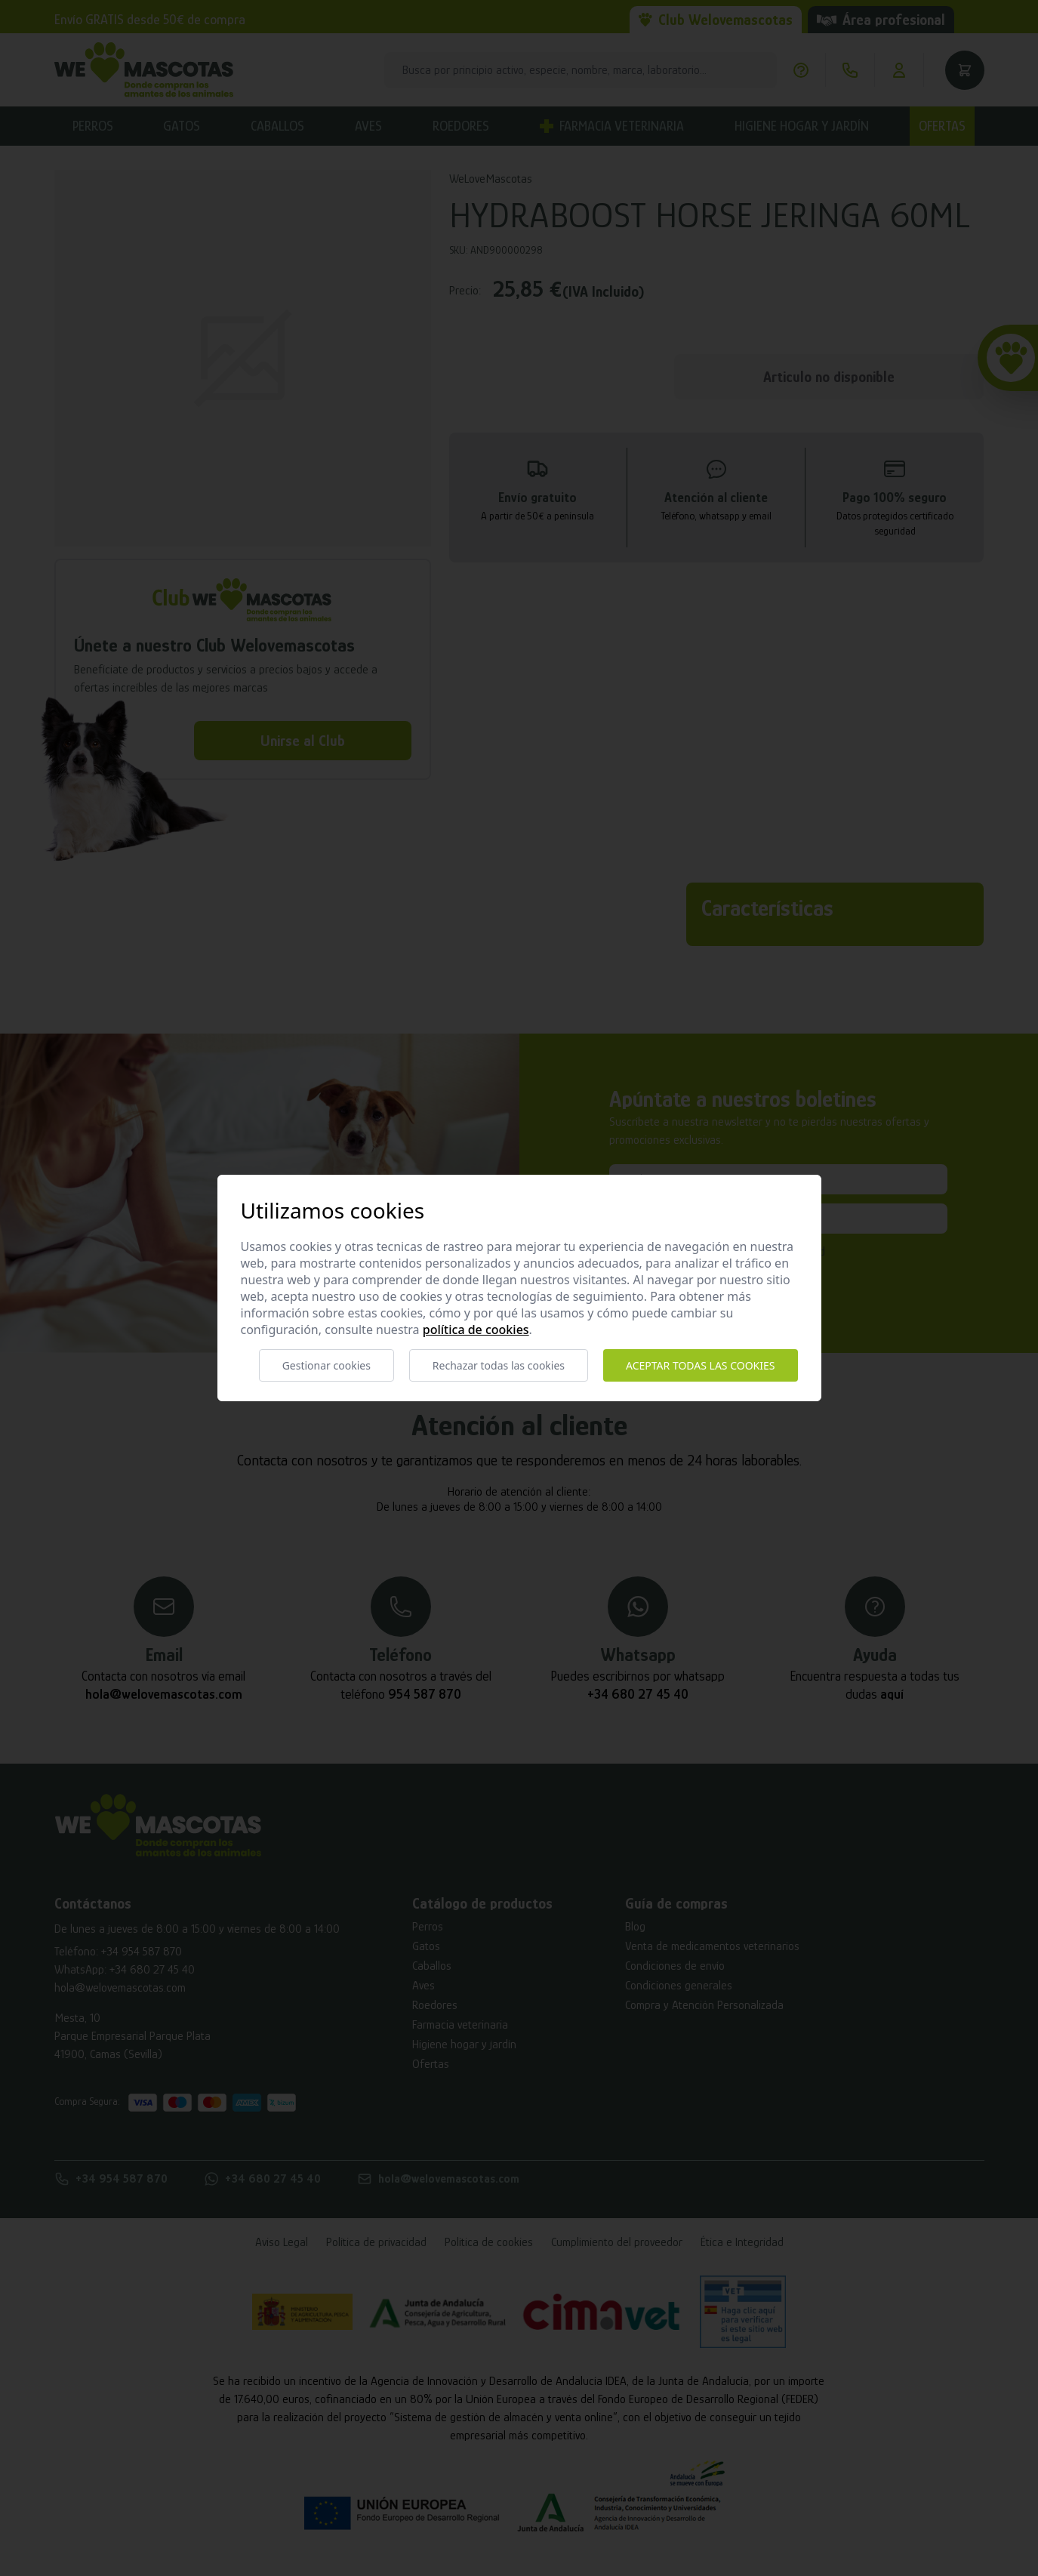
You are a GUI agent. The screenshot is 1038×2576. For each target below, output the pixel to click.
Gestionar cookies (326, 1365)
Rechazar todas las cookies (499, 1365)
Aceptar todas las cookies (700, 1365)
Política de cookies (476, 1329)
